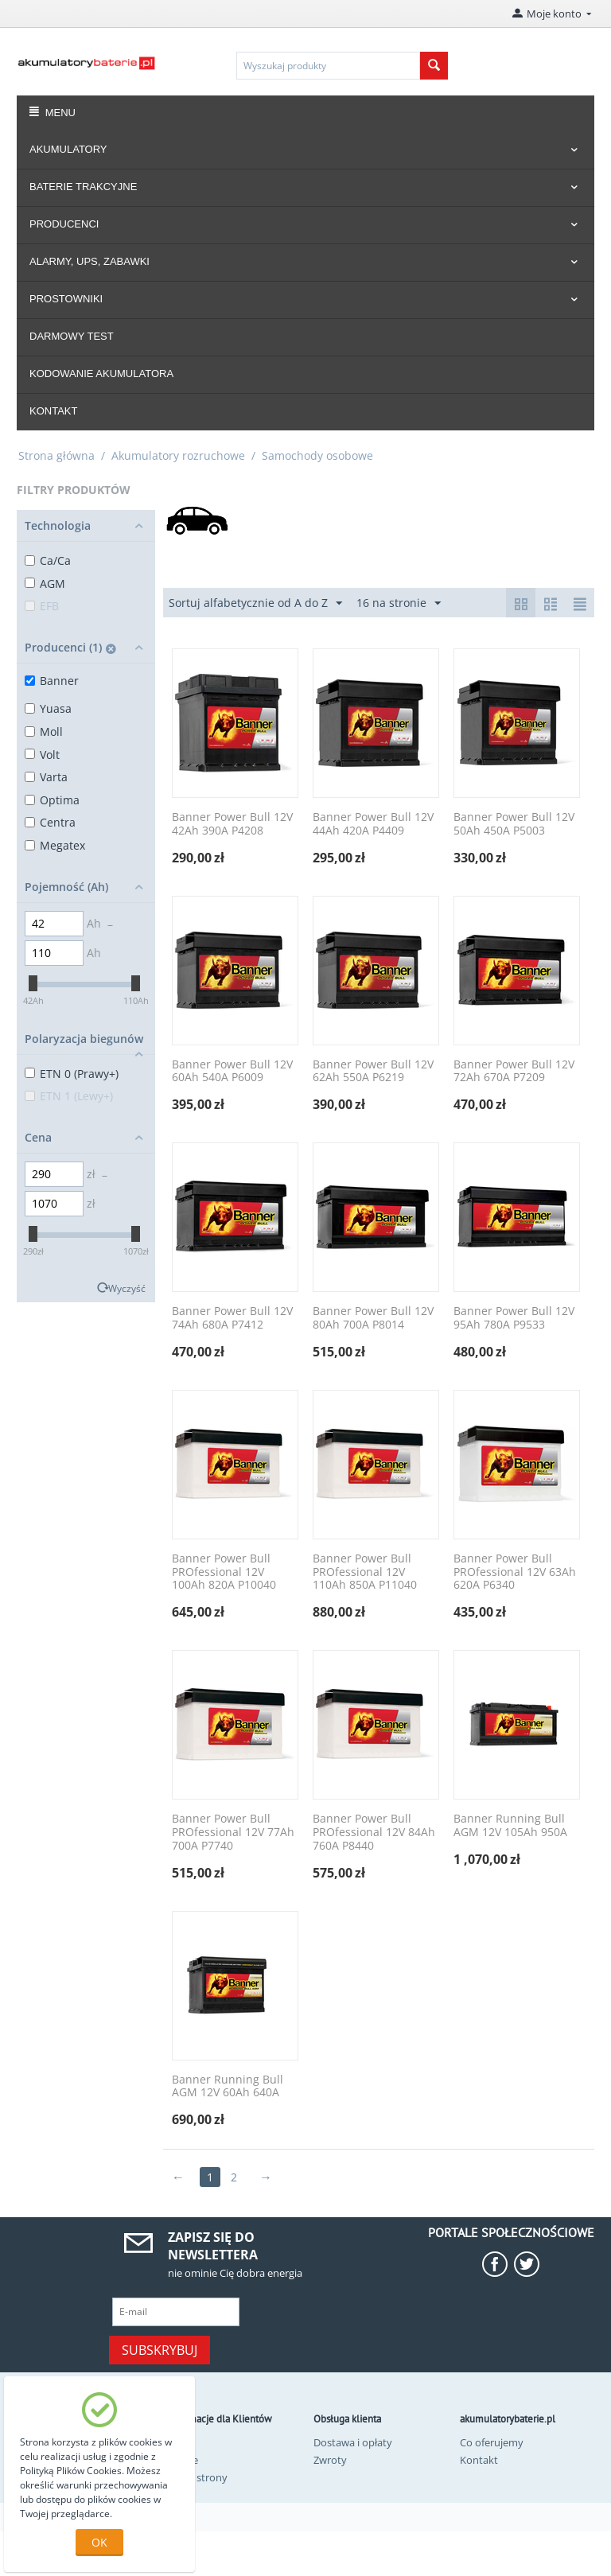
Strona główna (56, 455)
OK (99, 2542)
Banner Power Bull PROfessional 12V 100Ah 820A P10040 (224, 1572)
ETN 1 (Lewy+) (69, 1095)
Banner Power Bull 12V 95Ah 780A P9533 (513, 1318)
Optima (52, 799)
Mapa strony (197, 2477)
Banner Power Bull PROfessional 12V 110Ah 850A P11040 (365, 1572)
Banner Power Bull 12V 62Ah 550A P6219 (373, 1071)
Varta (46, 776)
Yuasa (48, 708)
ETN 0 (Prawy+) (72, 1073)
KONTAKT (53, 411)
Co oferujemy (491, 2442)
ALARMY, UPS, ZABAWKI (89, 261)
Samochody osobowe (317, 455)
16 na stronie (398, 603)
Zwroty (330, 2460)
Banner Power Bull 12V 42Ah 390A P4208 (232, 824)
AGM (45, 583)
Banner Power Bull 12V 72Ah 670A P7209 (513, 1071)
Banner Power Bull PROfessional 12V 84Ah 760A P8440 (374, 1832)
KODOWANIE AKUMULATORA (101, 373)
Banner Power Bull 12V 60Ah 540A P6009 (232, 1071)
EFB (42, 605)
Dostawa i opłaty (352, 2442)
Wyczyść (127, 1288)
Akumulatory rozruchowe (178, 455)
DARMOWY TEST (71, 336)
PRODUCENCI (64, 224)
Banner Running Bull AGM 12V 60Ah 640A (227, 2086)
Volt (42, 754)
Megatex (55, 845)
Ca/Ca (48, 560)
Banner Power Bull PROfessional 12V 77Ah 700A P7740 (233, 1832)
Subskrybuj (159, 2350)
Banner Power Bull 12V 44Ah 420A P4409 (373, 824)
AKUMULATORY (68, 149)
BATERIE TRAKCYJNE (83, 187)
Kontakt (479, 2460)
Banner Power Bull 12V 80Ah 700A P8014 (373, 1318)
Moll (44, 731)
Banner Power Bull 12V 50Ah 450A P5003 (513, 824)
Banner (52, 680)
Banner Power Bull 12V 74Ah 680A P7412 (232, 1318)
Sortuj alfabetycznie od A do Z (255, 603)
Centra (50, 822)
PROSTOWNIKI (66, 299)
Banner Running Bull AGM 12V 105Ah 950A (510, 1825)
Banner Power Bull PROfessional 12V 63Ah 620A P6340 (514, 1572)
